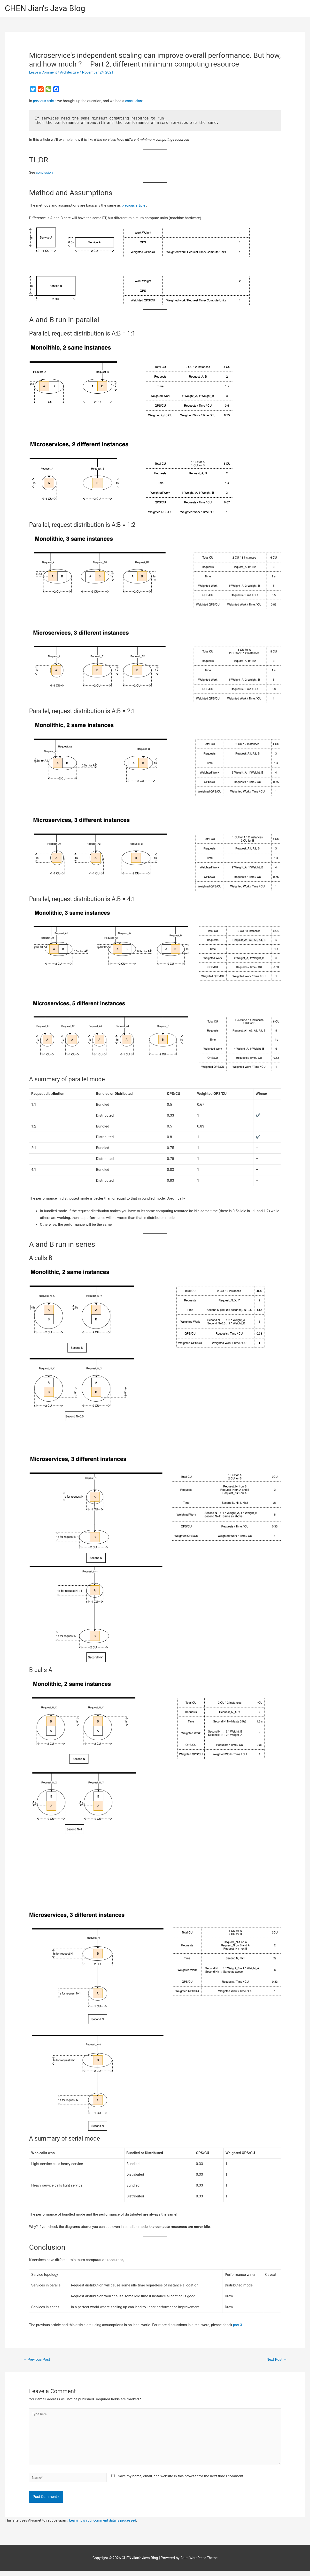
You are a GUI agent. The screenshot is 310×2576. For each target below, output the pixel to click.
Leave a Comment (43, 73)
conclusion (135, 101)
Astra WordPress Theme (199, 2563)
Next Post (276, 2360)
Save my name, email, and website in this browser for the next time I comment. (181, 2480)
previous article (45, 101)
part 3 (237, 2325)
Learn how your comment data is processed (104, 2525)
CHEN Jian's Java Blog (47, 9)
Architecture (71, 73)
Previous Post (37, 2360)
